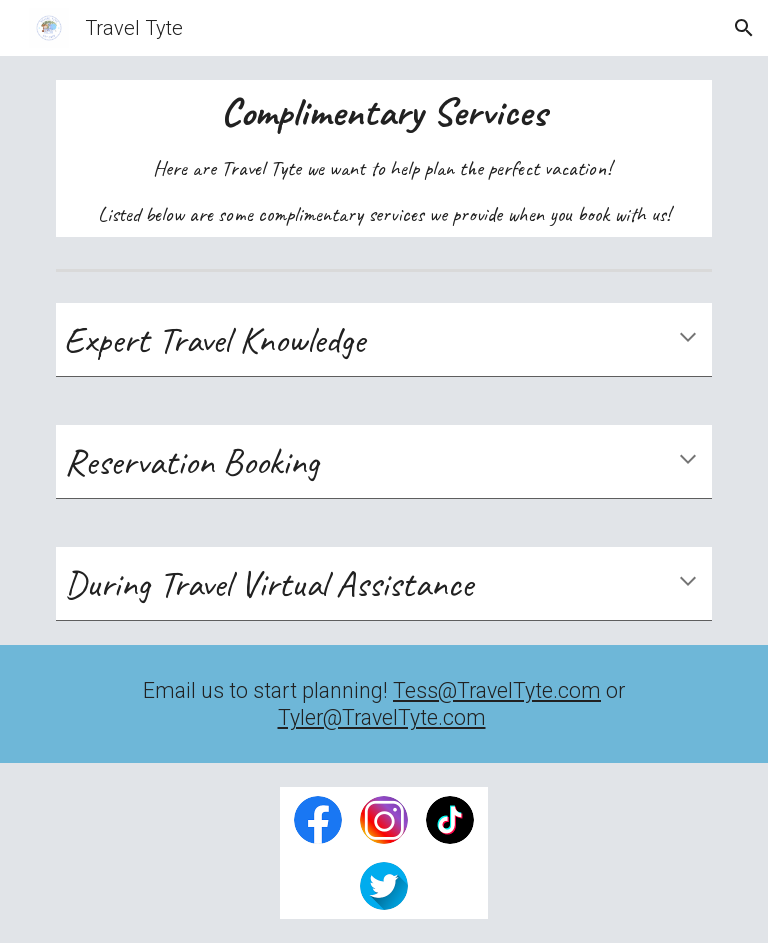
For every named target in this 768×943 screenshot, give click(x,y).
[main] (383, 158)
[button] (744, 28)
